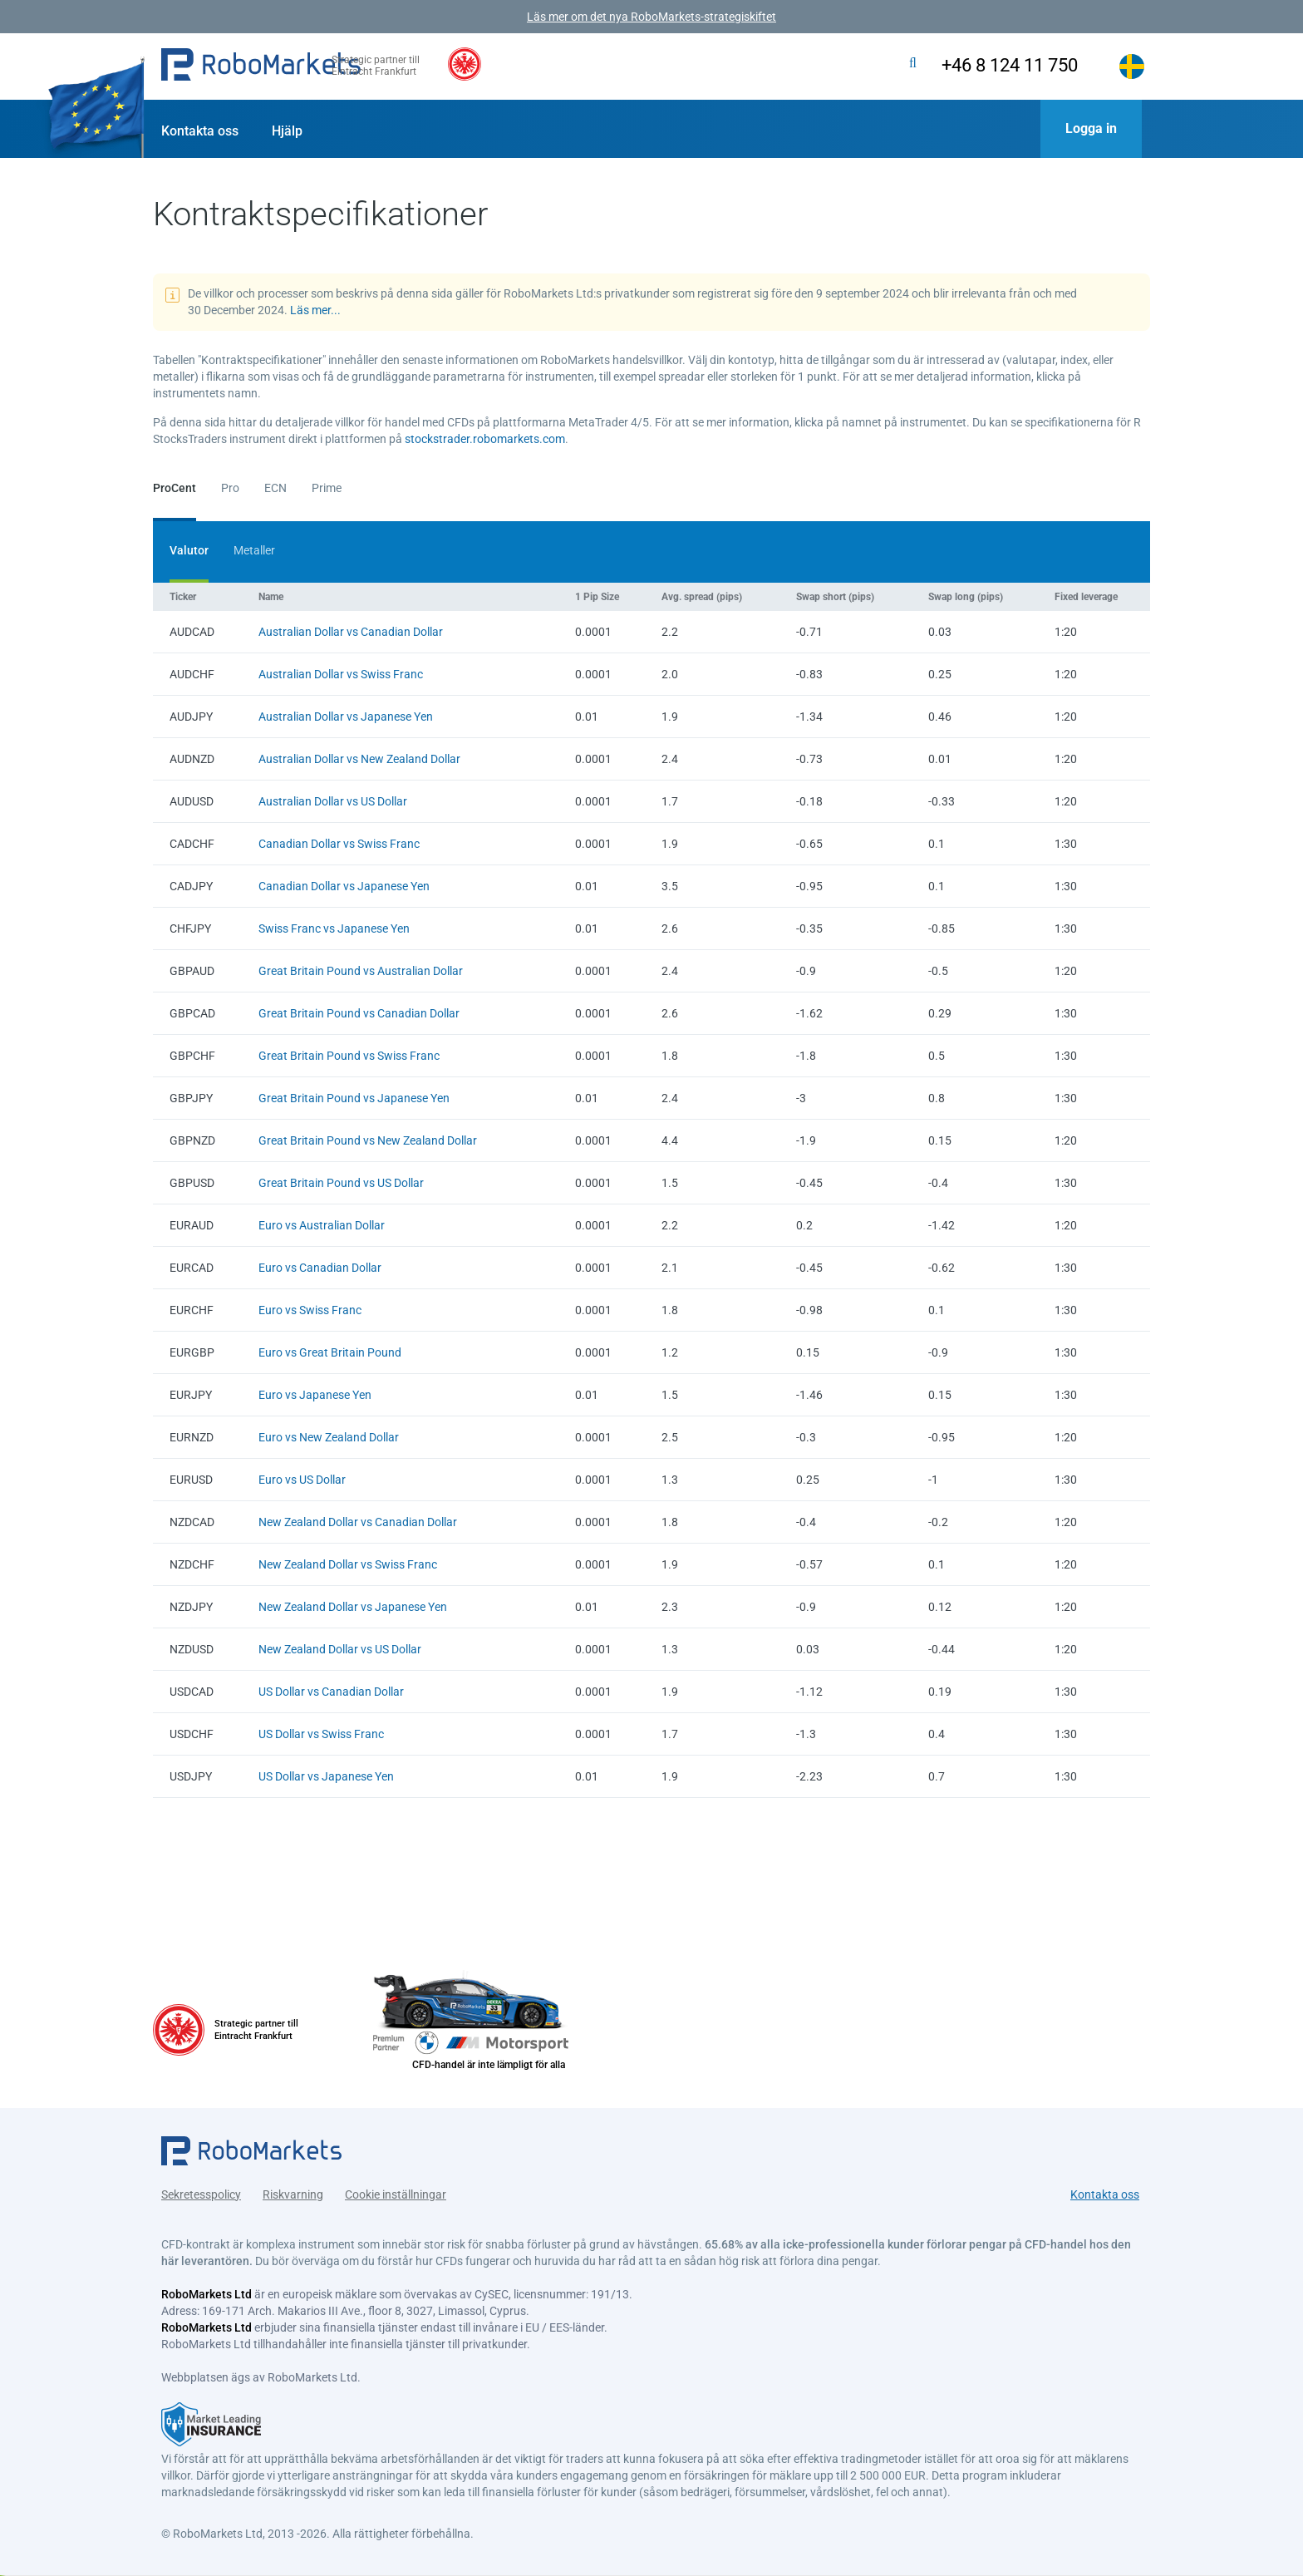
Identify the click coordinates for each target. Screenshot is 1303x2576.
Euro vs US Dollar (302, 1479)
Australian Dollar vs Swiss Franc (340, 674)
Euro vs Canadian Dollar (319, 1267)
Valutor (189, 550)
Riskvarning (293, 2187)
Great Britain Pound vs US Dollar (341, 1182)
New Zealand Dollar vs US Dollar (339, 1649)
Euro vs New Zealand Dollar (328, 1437)
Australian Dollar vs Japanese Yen (345, 716)
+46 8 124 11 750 (990, 65)
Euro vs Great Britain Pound (329, 1352)
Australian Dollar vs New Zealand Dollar (359, 759)
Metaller (254, 550)
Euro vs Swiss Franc (309, 1310)
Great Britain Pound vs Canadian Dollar (359, 1013)
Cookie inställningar (395, 2187)
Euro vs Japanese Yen (314, 1394)
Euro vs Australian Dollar (321, 1225)
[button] (261, 66)
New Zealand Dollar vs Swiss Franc (347, 1564)
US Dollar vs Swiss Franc (321, 1734)
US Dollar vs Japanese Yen (326, 1776)
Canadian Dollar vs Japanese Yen (344, 886)
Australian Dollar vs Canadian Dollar (350, 631)
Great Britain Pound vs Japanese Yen (354, 1098)
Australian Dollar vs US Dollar (332, 801)
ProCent (174, 488)
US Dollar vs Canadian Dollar (331, 1691)
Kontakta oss (199, 131)
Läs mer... (315, 310)
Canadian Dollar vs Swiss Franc (339, 843)
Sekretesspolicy (201, 2187)
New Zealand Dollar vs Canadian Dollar (357, 1522)
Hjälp (287, 131)
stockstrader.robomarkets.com (485, 439)
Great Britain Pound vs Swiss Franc (349, 1055)
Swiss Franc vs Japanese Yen (334, 928)
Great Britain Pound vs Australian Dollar (360, 971)
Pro (230, 488)
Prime (327, 488)
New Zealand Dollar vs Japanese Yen (352, 1606)
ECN (275, 488)
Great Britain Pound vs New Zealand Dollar (367, 1140)
